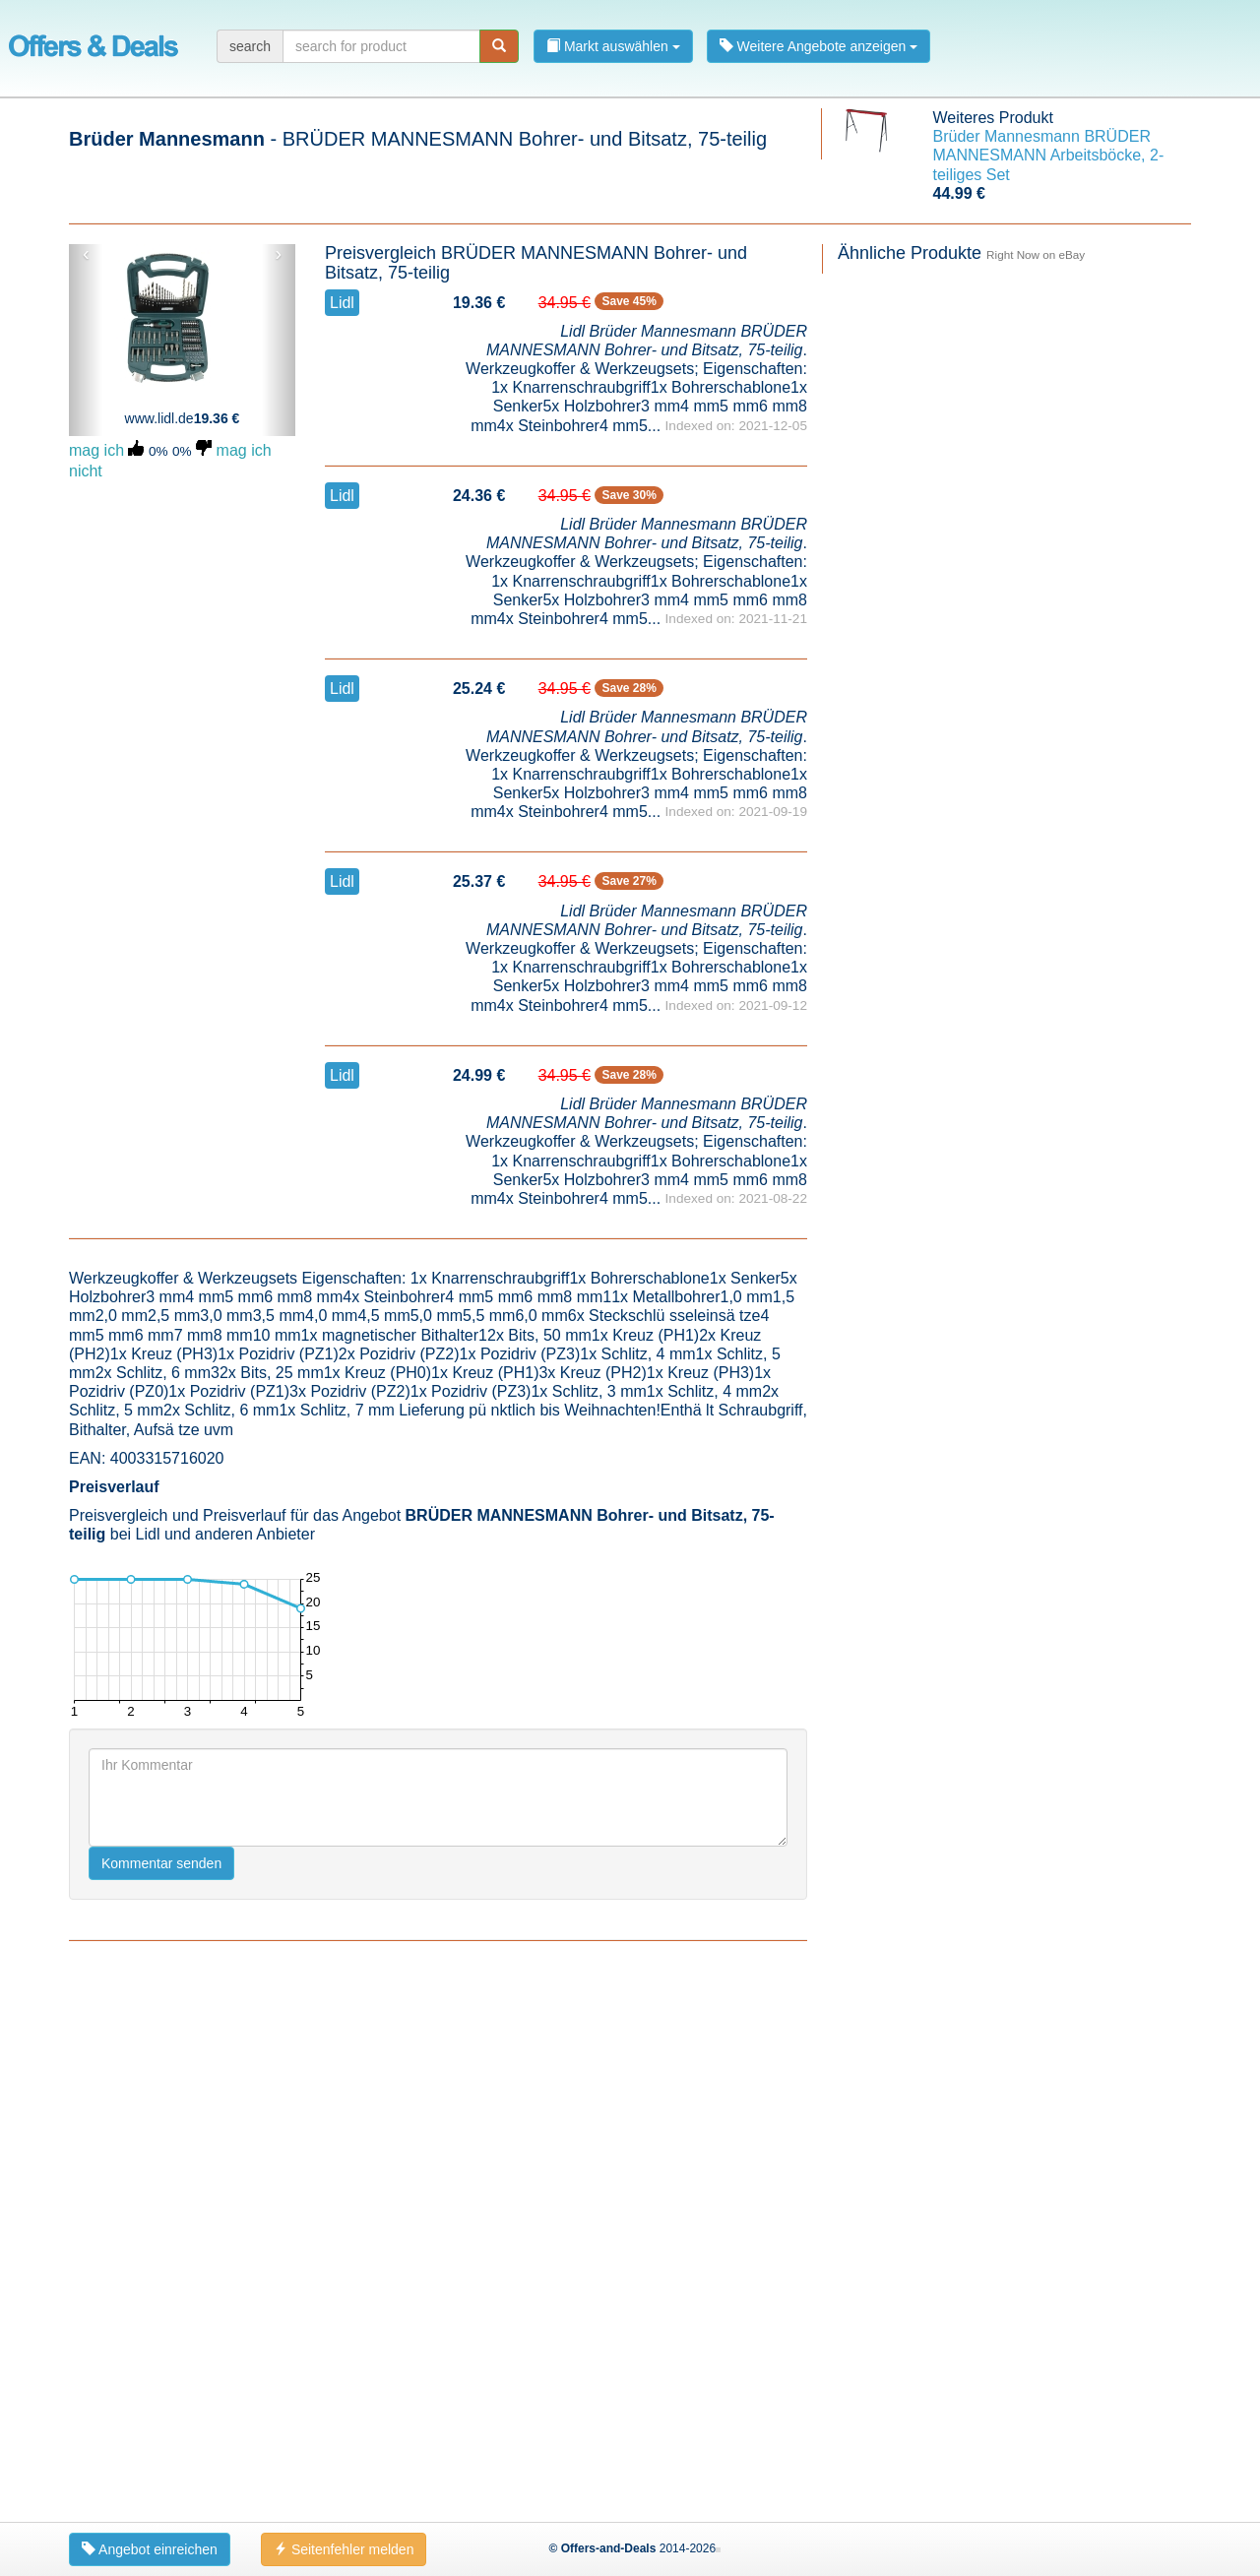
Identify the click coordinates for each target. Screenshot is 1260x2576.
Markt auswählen (613, 46)
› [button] (278, 254)
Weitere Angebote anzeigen (819, 46)
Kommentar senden (161, 1863)
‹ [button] (86, 254)
